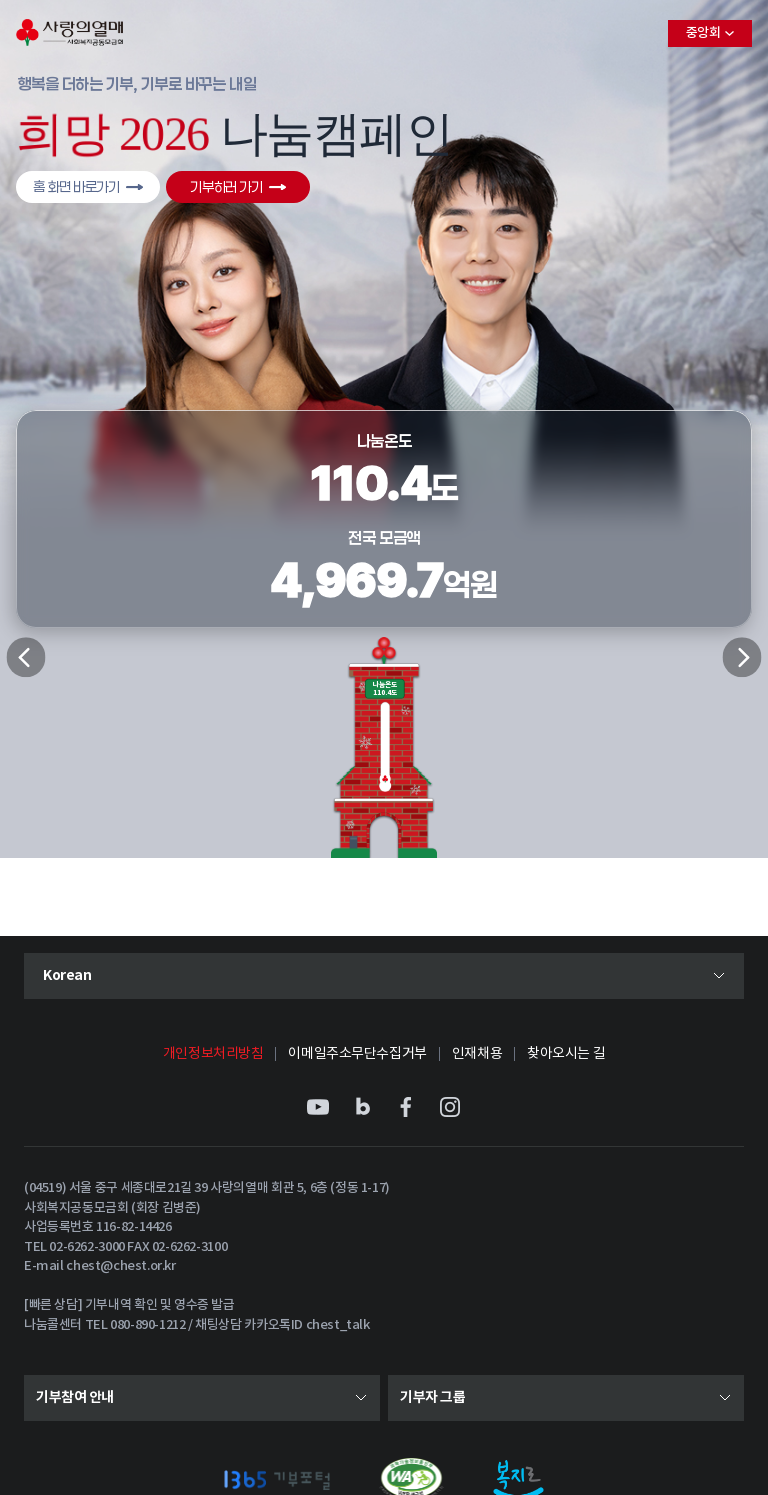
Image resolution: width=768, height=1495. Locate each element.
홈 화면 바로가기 (76, 186)
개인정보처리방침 (213, 1054)
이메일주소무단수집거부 (357, 1054)
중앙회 (719, 36)
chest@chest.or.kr (120, 1266)
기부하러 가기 (226, 186)
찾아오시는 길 (566, 1054)
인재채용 (477, 1054)
